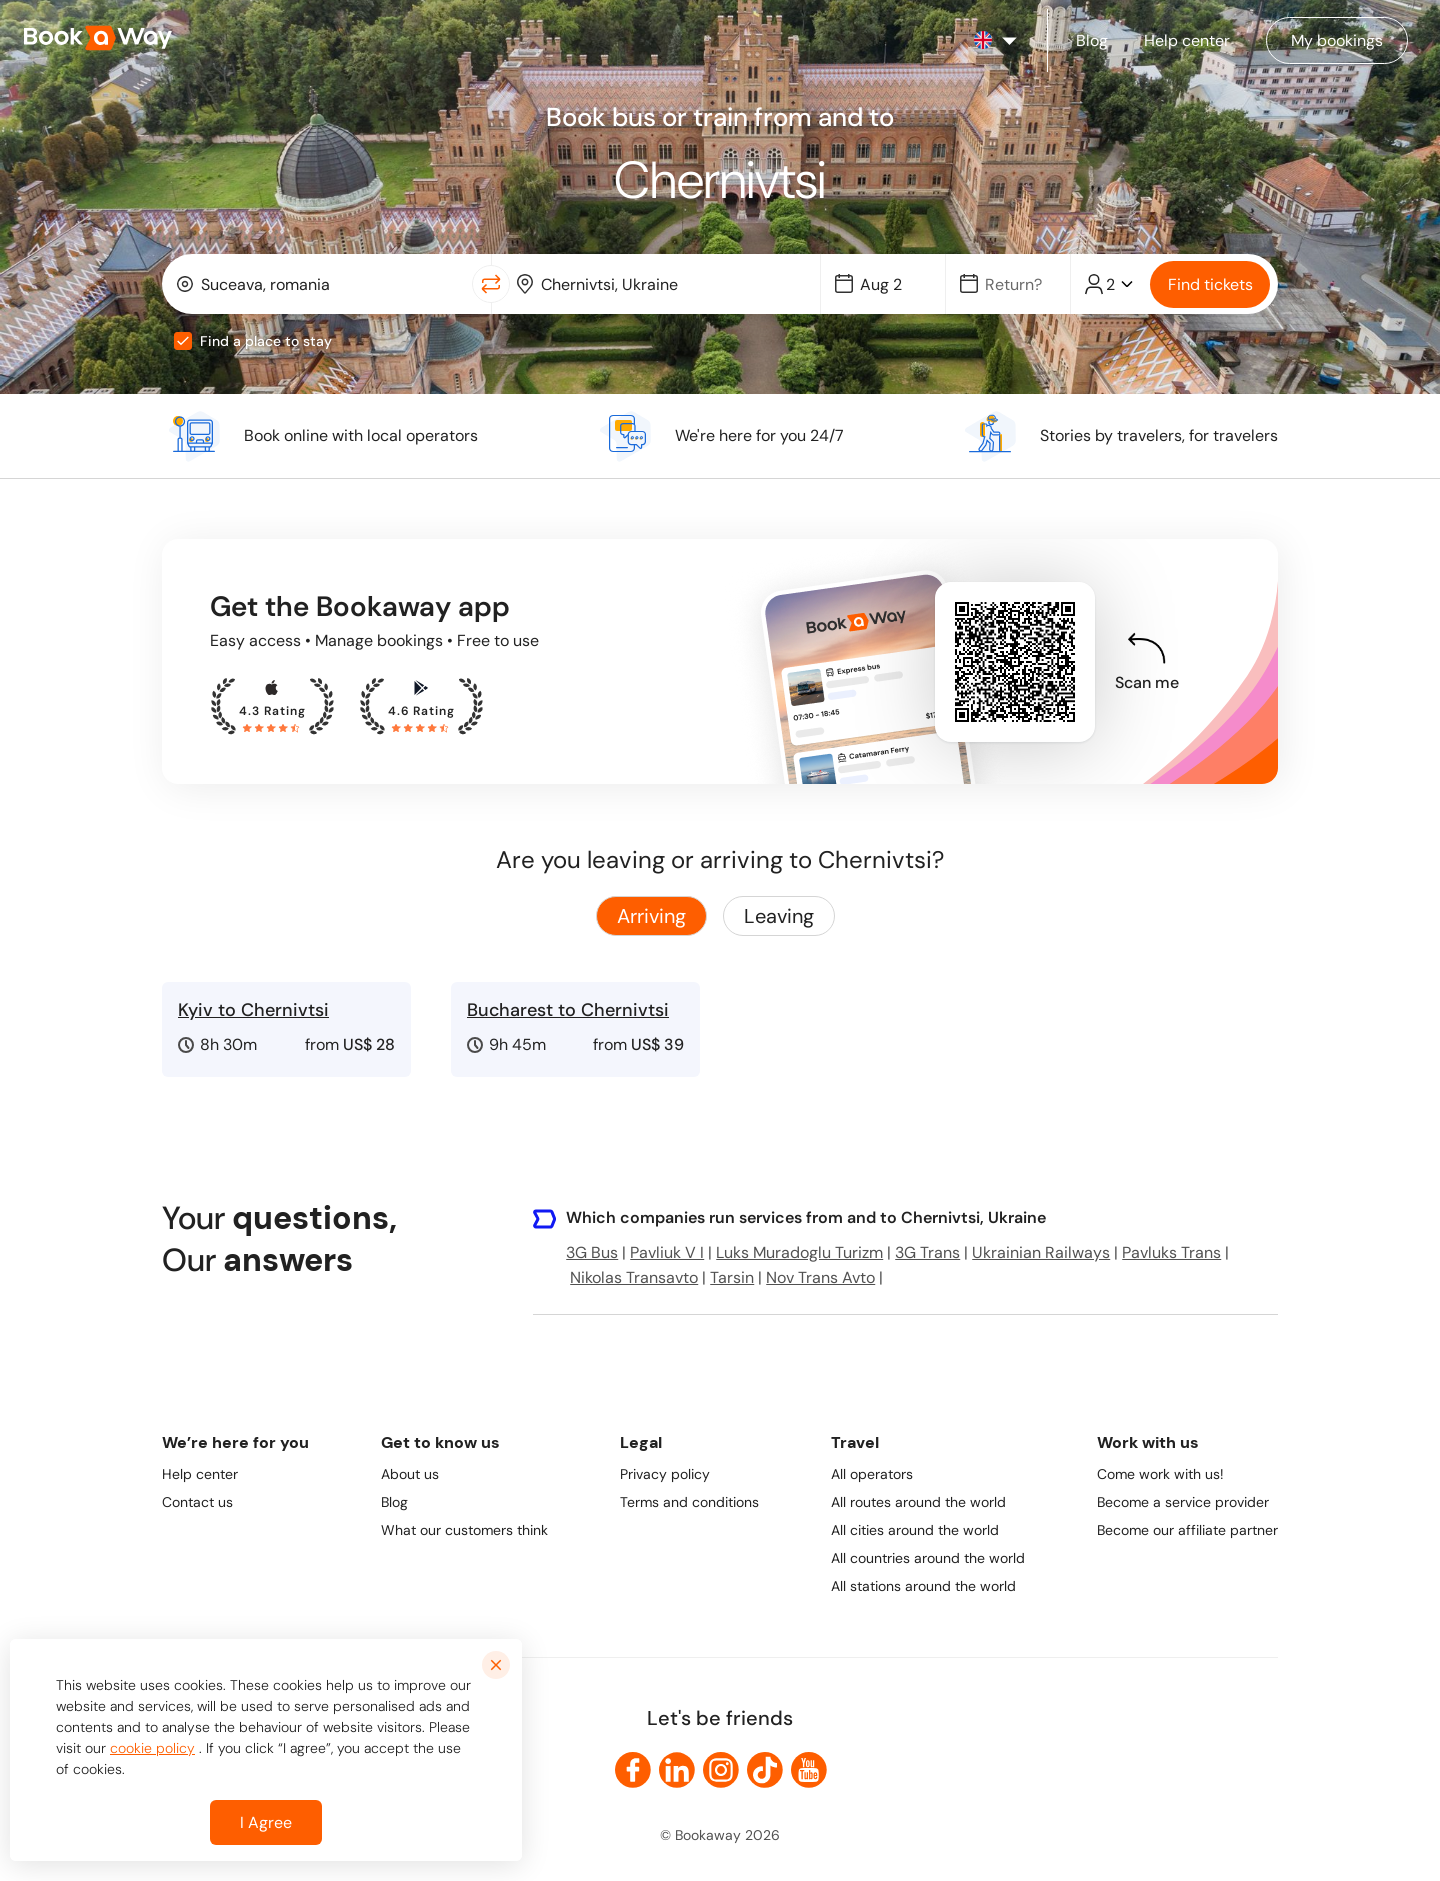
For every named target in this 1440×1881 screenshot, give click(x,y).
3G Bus (592, 1252)
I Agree (266, 1822)
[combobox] (321, 284)
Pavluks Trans (1171, 1252)
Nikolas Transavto (634, 1277)
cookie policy (152, 1748)
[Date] (892, 284)
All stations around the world (923, 1586)
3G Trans (927, 1252)
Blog (394, 1502)
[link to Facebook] (633, 1770)
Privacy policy (665, 1474)
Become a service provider (1183, 1502)
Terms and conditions (689, 1502)
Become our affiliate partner (1187, 1530)
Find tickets (1210, 284)
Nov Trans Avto (820, 1277)
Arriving (651, 916)
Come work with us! (1160, 1474)
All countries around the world (928, 1558)
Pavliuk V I (667, 1252)
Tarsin (732, 1277)
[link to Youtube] (809, 1770)
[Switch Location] (491, 284)
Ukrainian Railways (1041, 1252)
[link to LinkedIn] (677, 1770)
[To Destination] (670, 284)
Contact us (197, 1502)
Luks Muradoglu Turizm (799, 1252)
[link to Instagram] (721, 1770)
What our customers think (464, 1530)
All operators (872, 1474)
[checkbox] (183, 341)
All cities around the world (915, 1530)
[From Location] (330, 284)
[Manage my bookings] (1337, 40)
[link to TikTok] (765, 1770)
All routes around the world (918, 1502)
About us (410, 1474)
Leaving (779, 916)
